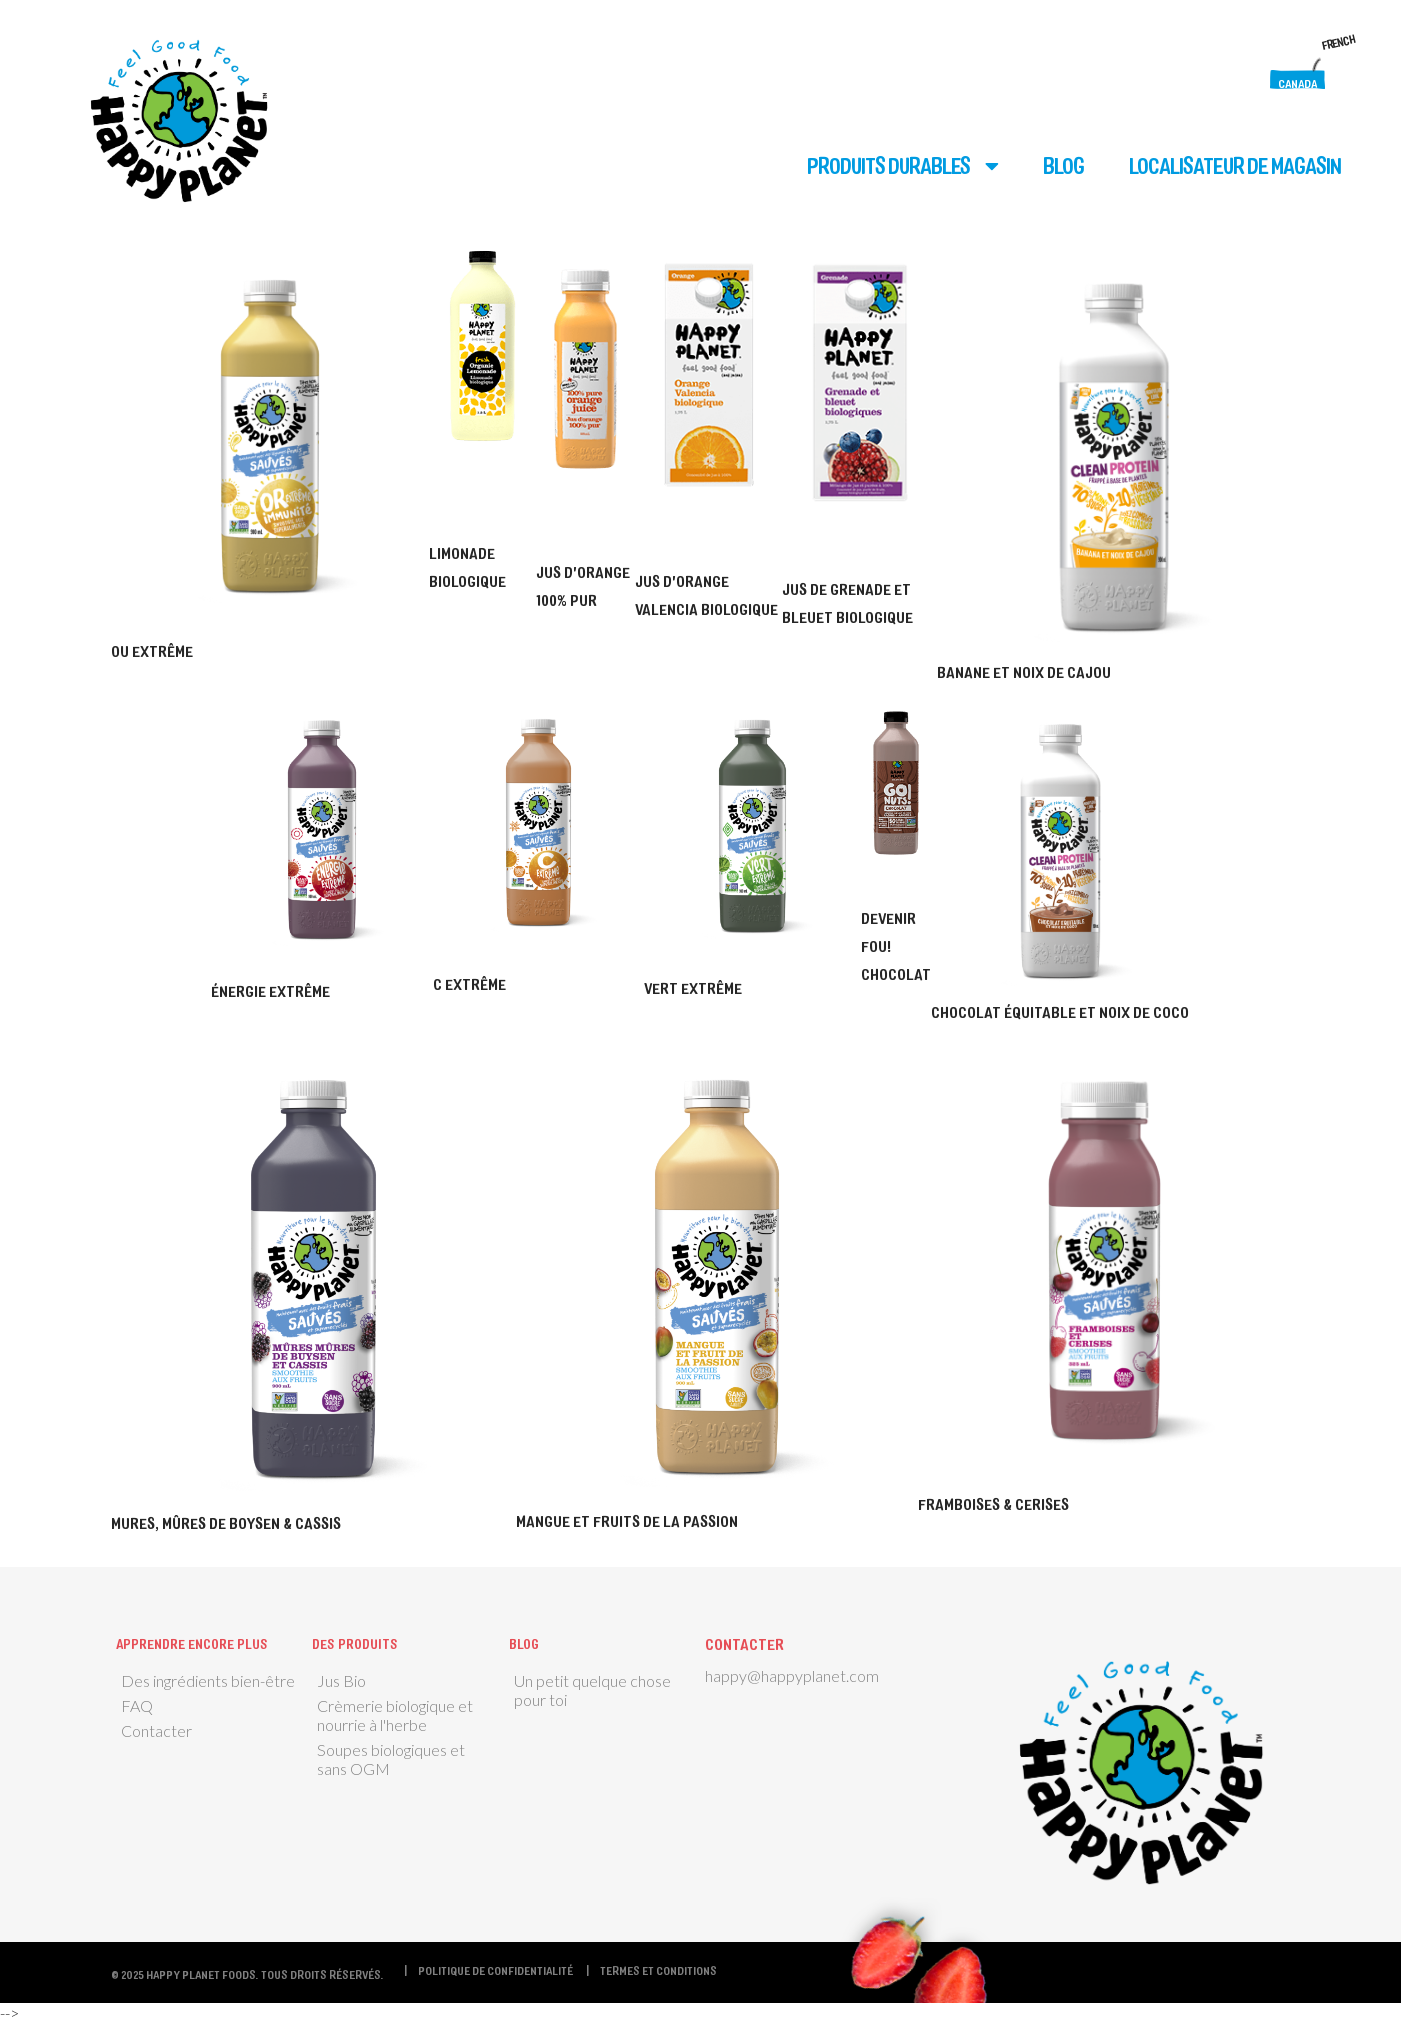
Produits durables (888, 165)
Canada (1297, 83)
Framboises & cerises (993, 1503)
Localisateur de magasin (1235, 165)
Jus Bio (341, 1680)
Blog (1063, 165)
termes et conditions (658, 1970)
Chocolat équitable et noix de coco (1060, 1011)
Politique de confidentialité (495, 1970)
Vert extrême (693, 987)
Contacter (156, 1730)
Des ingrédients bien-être (208, 1680)
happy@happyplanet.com (792, 1675)
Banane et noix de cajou (1024, 671)
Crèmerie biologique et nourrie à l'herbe (395, 1715)
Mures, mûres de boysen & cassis (226, 1522)
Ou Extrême (152, 650)
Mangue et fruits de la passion (627, 1520)
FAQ (137, 1705)
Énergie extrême (270, 990)
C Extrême (469, 983)
